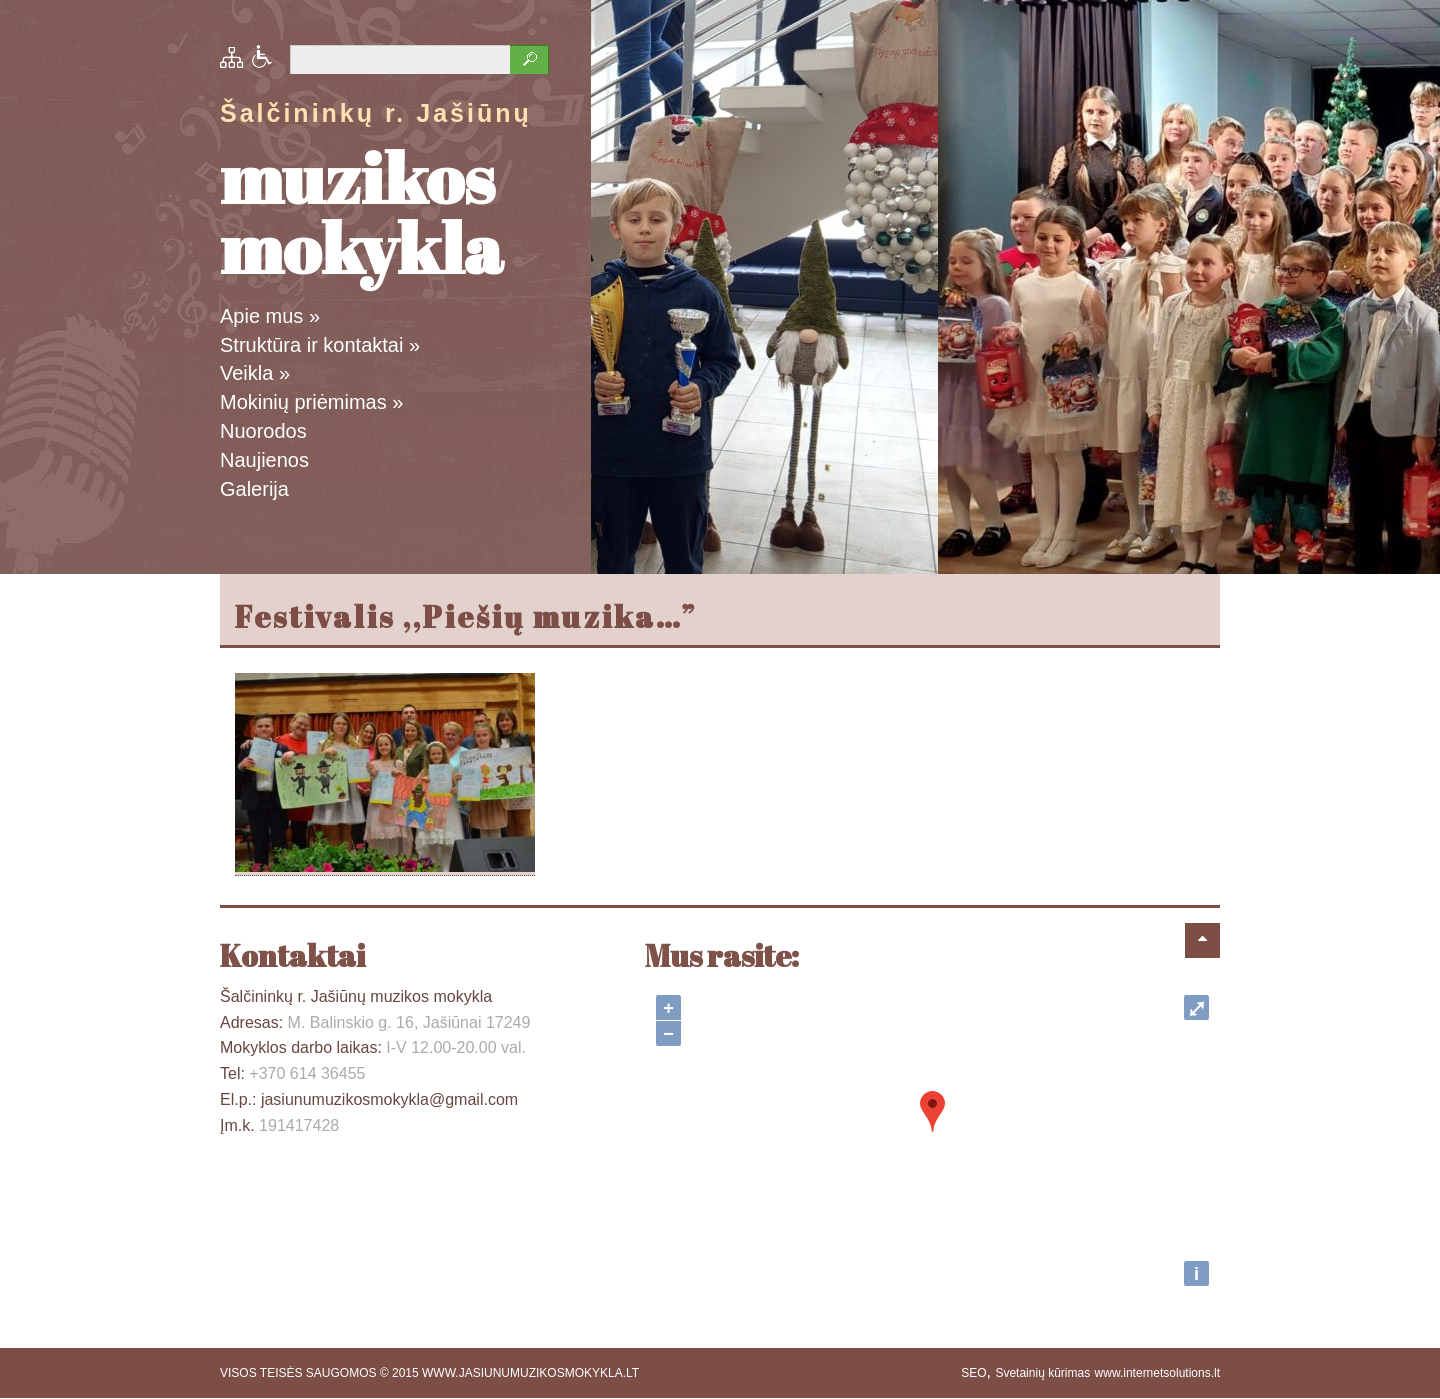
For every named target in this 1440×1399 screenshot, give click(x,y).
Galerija (254, 489)
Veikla (255, 373)
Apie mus (270, 316)
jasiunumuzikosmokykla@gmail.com (389, 1099)
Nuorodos (263, 431)
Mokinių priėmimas (311, 402)
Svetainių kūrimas (1042, 1373)
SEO (973, 1373)
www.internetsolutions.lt (1157, 1373)
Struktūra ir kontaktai (320, 345)
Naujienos (264, 460)
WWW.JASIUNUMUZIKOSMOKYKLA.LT (530, 1373)
